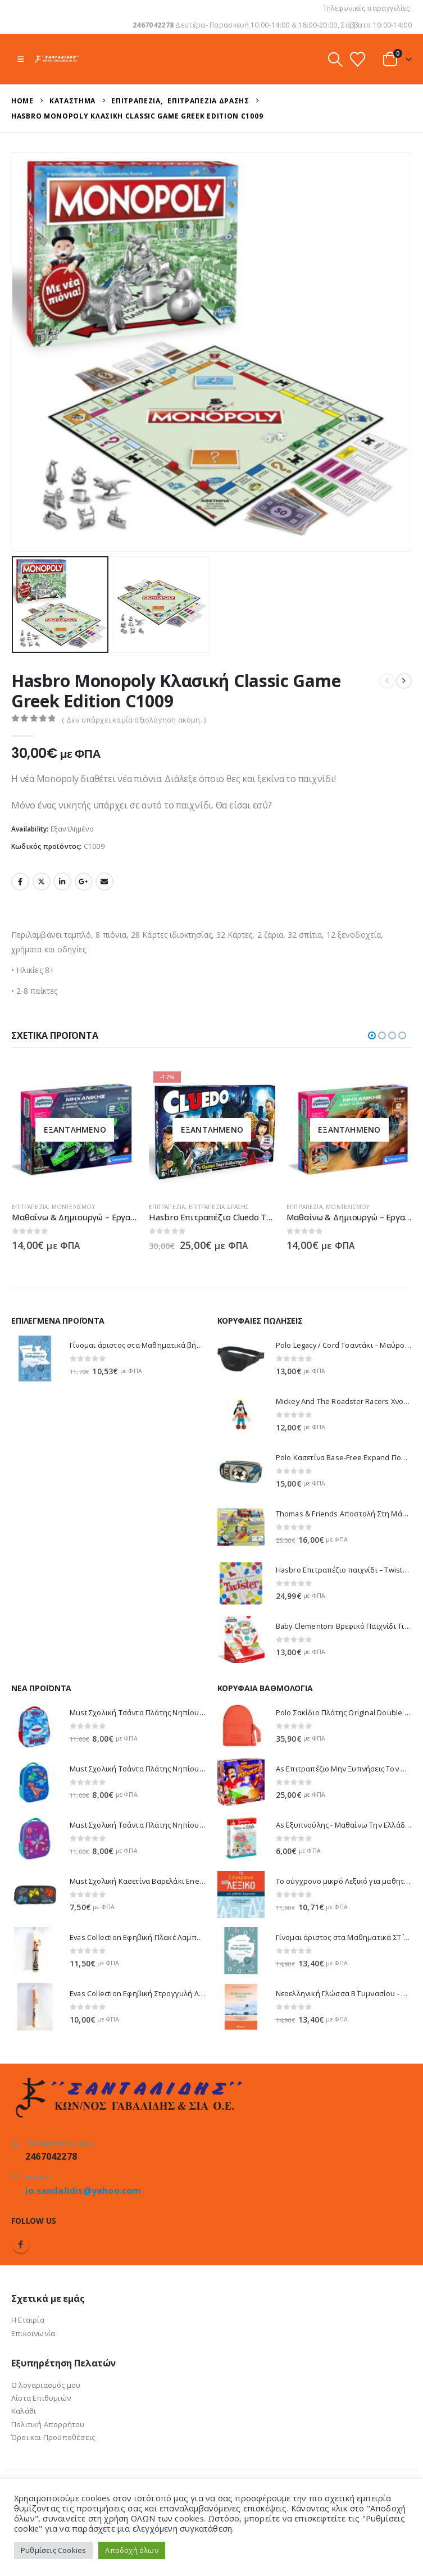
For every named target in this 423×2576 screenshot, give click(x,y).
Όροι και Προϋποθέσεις (53, 2437)
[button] (20, 59)
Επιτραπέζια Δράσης (219, 1207)
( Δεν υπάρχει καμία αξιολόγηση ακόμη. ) (134, 720)
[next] (404, 681)
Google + (84, 882)
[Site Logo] (56, 58)
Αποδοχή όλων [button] (131, 2550)
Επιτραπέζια (30, 1207)
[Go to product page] (75, 1130)
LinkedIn (62, 882)
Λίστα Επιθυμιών (41, 2398)
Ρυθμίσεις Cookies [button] (53, 2550)
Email (104, 882)
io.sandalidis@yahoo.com (83, 2190)
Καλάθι (23, 2411)
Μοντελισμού (73, 1207)
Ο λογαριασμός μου (45, 2385)
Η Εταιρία (27, 2320)
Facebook (20, 882)
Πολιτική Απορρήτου (48, 2424)
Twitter (42, 882)
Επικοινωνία (33, 2333)
